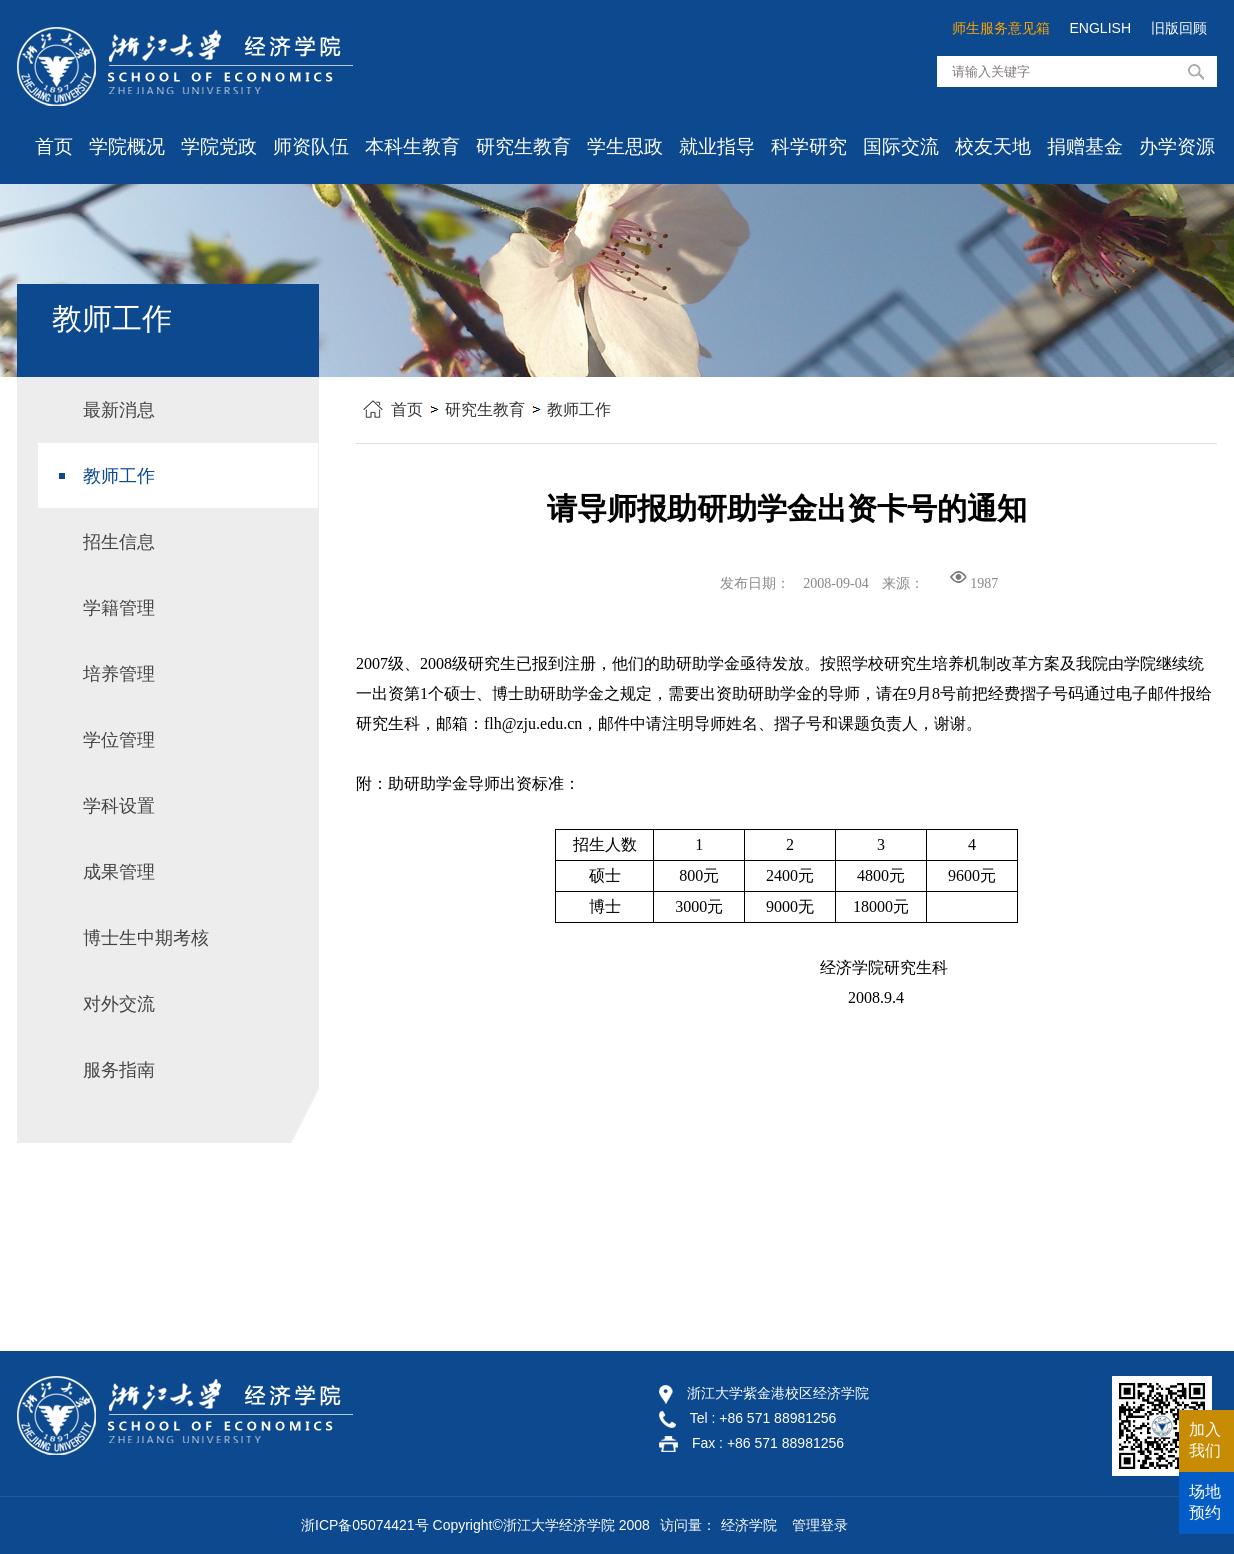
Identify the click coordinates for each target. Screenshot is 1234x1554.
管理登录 (820, 1525)
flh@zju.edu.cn (533, 723)
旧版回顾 (1179, 28)
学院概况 (127, 146)
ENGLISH (1100, 28)
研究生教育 (523, 146)
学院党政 (219, 146)
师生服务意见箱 (1001, 28)
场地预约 (1205, 1502)
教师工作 (579, 409)
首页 (54, 146)
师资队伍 (311, 146)
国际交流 (901, 146)
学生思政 (625, 146)
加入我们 (1205, 1440)
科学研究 (809, 146)
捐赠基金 (1085, 146)
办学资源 (1177, 146)
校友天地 (993, 146)
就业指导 (717, 146)
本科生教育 (412, 146)
